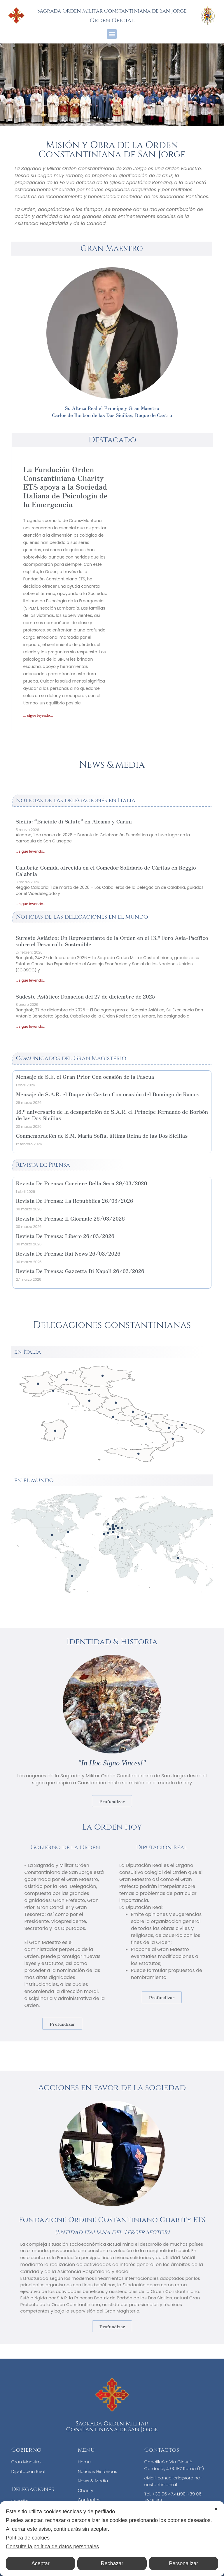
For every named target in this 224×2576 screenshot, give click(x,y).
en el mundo (34, 1480)
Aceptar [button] (41, 2563)
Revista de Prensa (43, 1165)
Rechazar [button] (112, 2563)
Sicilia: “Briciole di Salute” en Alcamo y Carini (73, 821)
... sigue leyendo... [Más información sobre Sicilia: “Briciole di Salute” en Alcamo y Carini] (30, 851)
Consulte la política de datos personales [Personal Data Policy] (52, 2546)
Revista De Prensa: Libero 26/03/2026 (65, 1236)
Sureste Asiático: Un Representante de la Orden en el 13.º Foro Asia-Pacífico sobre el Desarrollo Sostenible (111, 941)
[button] (112, 34)
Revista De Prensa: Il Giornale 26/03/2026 (70, 1218)
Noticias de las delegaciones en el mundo (82, 917)
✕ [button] (216, 2509)
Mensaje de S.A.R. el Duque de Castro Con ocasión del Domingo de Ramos (107, 1094)
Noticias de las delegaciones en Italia (75, 800)
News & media (112, 765)
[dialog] (112, 2538)
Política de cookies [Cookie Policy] (28, 2538)
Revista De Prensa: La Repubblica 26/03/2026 (74, 1200)
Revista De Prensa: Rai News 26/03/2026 (68, 1253)
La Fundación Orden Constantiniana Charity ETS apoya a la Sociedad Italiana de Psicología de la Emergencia (65, 486)
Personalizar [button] (183, 2563)
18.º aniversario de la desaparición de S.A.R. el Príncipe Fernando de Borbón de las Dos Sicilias (112, 1115)
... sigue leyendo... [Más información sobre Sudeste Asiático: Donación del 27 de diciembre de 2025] (30, 1026)
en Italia (27, 1352)
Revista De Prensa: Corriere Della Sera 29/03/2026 (81, 1183)
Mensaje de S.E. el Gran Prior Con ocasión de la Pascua (85, 1076)
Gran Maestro (111, 248)
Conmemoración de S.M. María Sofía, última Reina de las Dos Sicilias (102, 1135)
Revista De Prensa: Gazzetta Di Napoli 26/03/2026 (80, 1271)
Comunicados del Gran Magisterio (71, 1058)
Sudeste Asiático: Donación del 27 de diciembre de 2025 (85, 996)
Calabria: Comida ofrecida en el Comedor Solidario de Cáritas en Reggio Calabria (105, 870)
